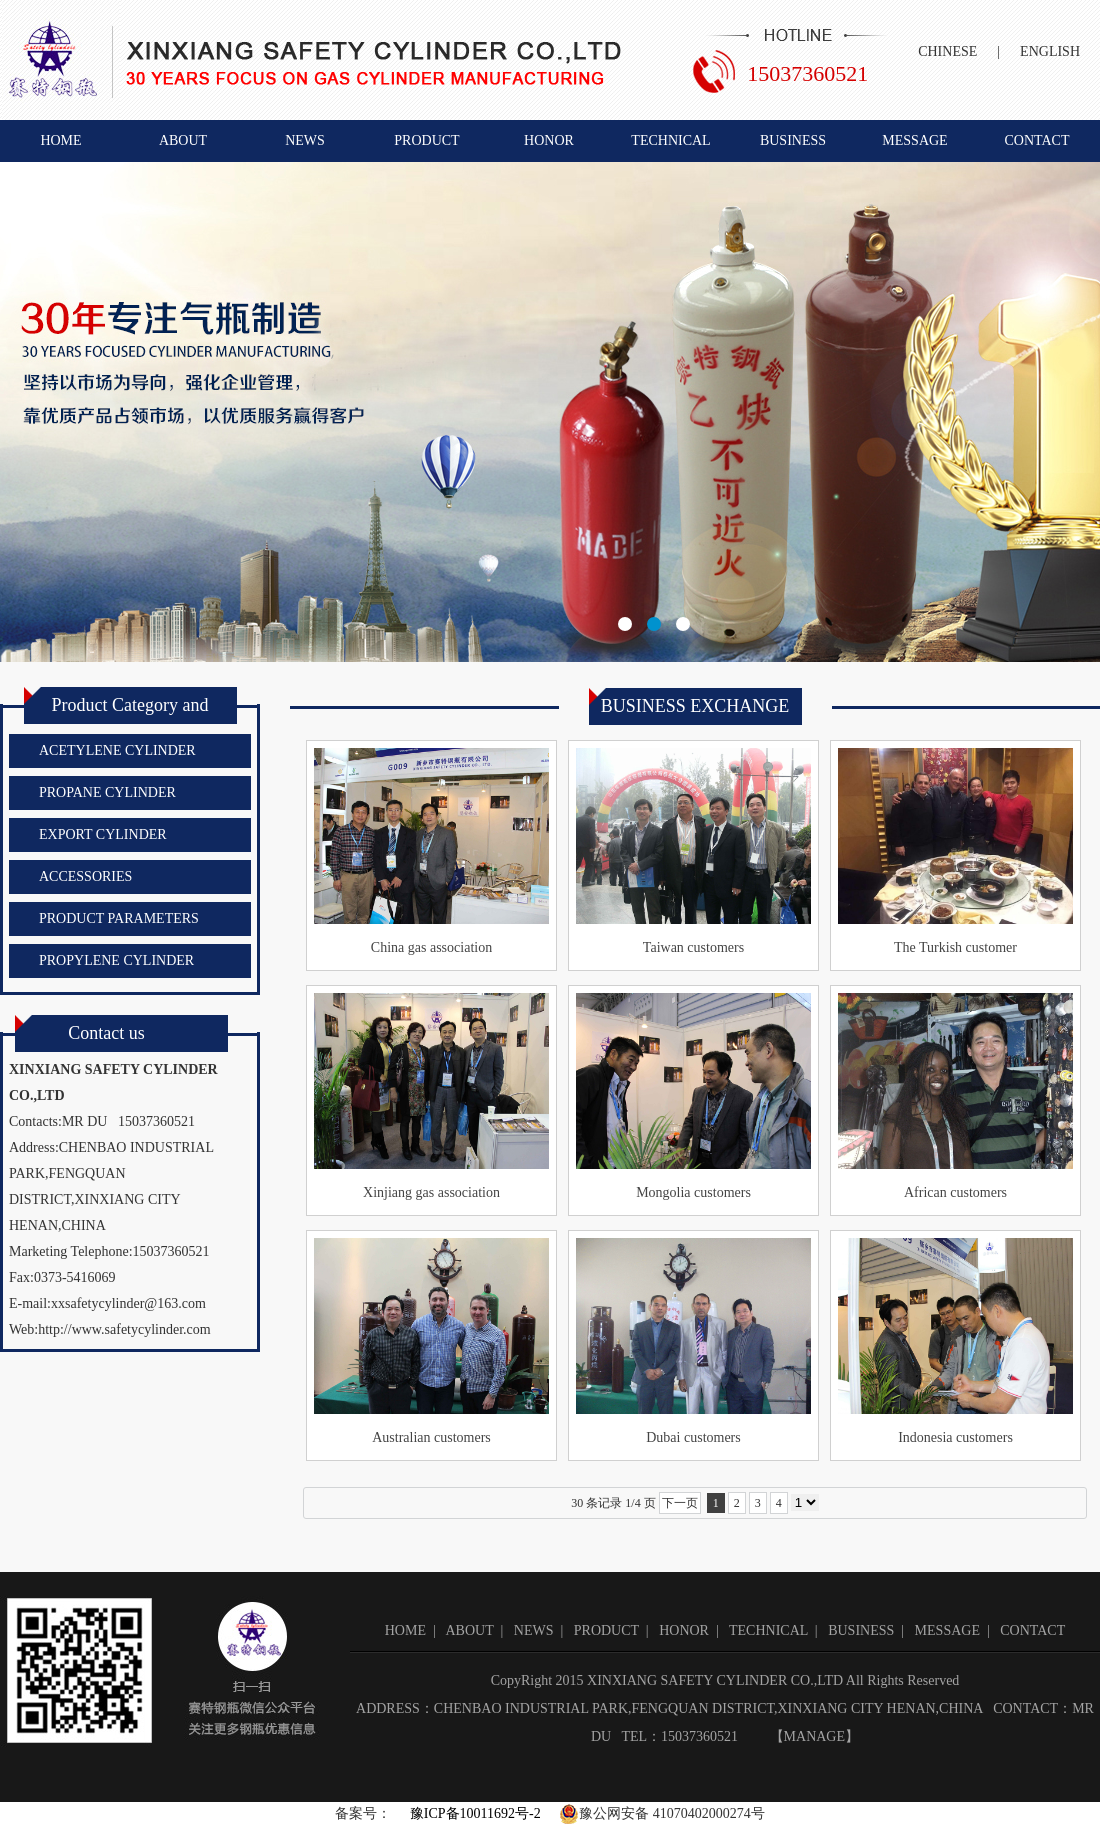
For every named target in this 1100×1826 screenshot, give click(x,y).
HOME (60, 140)
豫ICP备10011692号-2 (473, 1813)
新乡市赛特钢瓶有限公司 (550, 412)
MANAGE (814, 1736)
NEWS (305, 140)
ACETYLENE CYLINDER (117, 750)
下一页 (680, 1503)
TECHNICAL (670, 140)
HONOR (549, 140)
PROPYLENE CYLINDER (116, 960)
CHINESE (947, 51)
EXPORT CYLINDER (103, 834)
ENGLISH (1050, 51)
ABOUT (183, 140)
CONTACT (1037, 140)
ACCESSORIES (85, 876)
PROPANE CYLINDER (107, 792)
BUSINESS (793, 140)
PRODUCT (426, 140)
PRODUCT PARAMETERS (119, 918)
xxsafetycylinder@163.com (128, 1303)
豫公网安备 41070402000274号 (662, 1814)
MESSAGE (914, 140)
